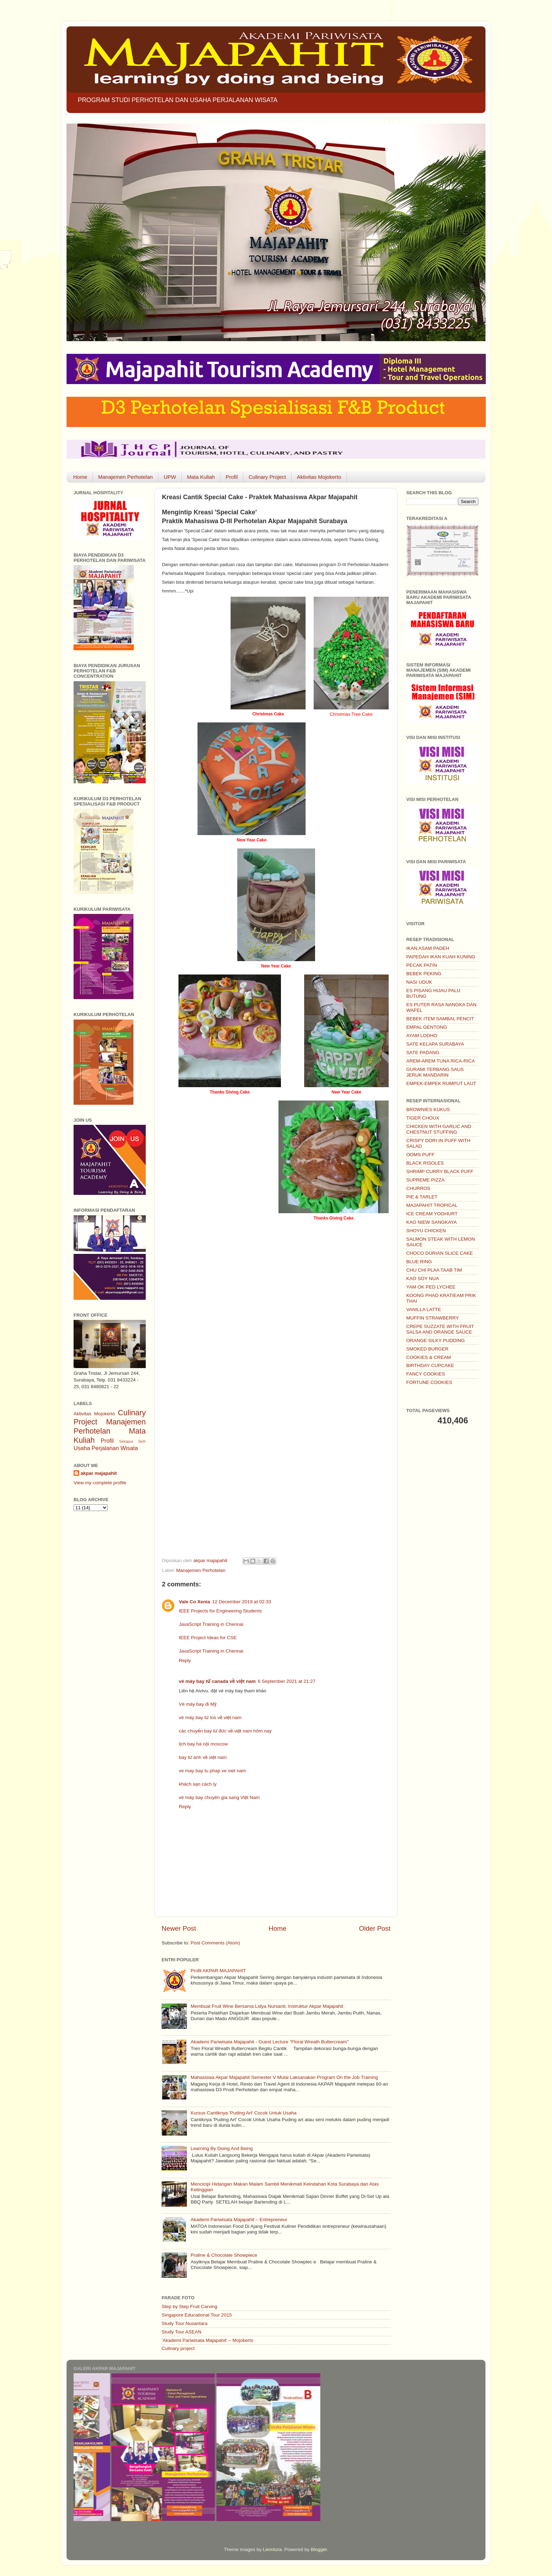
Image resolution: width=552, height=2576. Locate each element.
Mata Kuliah (201, 477)
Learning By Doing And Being (221, 2148)
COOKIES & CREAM (428, 1357)
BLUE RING (419, 1261)
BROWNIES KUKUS (428, 1109)
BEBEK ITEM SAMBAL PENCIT (440, 1018)
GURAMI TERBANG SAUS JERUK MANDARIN (435, 1072)
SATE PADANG (422, 1052)
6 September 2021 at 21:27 (286, 1681)
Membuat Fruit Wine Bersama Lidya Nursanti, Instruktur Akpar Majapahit (266, 2006)
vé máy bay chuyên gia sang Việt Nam (219, 1797)
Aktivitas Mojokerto (319, 477)
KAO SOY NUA (422, 1278)
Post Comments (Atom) (215, 1942)
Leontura (272, 2549)
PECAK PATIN (421, 965)
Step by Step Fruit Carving (189, 2306)
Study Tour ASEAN (181, 2331)
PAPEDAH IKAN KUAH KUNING (440, 956)
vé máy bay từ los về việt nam (210, 1717)
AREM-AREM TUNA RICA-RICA (440, 1061)
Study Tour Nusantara (184, 2323)
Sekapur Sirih (132, 1441)
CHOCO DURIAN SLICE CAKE (439, 1253)
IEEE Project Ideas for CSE (208, 1637)
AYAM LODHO (421, 1035)
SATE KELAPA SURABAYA (435, 1044)
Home (80, 477)
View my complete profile (100, 1482)
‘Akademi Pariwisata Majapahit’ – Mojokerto (207, 2340)
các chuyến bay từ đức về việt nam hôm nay (225, 1731)
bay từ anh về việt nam (203, 1757)
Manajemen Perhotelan (125, 477)
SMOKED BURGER (427, 1349)
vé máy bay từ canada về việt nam (217, 1681)
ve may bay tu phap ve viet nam (212, 1770)
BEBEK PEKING (423, 973)
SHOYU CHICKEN (426, 1230)
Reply (185, 1660)
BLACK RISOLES (425, 1163)
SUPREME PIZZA (425, 1180)
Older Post (374, 1928)
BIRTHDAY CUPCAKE (430, 1365)
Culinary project (178, 2348)
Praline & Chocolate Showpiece (223, 2255)
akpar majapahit (99, 1473)
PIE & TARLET (422, 1196)
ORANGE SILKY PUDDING (435, 1340)
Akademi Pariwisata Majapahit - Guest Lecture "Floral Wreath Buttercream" (269, 2041)
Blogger (319, 2549)
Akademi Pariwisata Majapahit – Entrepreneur (238, 2219)
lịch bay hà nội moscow (203, 1744)
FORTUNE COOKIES (429, 1382)
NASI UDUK (419, 982)
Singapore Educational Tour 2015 (197, 2315)
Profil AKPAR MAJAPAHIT (218, 1970)
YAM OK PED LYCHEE (431, 1287)
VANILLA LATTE (423, 1309)
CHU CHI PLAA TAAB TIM (434, 1270)
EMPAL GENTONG (426, 1027)
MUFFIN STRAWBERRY (432, 1318)
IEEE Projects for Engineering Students (220, 1610)
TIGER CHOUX (422, 1118)
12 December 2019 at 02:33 (241, 1601)
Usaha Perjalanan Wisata (106, 1448)
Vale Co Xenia (194, 1601)
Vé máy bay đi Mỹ (198, 1704)
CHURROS (418, 1188)
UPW (170, 477)
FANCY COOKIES (425, 1374)
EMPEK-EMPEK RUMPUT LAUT (441, 1083)
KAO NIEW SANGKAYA (431, 1222)
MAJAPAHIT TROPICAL (432, 1205)
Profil (232, 477)
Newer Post (179, 1928)
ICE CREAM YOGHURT (432, 1213)
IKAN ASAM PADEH (427, 948)
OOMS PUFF (420, 1154)
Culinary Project (267, 477)
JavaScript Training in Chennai (211, 1624)
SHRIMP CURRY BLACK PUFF (439, 1171)
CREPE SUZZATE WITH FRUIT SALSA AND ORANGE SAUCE (440, 1329)
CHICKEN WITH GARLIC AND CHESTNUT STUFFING (438, 1129)
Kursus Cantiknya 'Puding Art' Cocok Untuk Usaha (243, 2113)
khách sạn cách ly (198, 1784)
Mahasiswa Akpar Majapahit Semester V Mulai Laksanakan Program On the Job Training (284, 2077)
